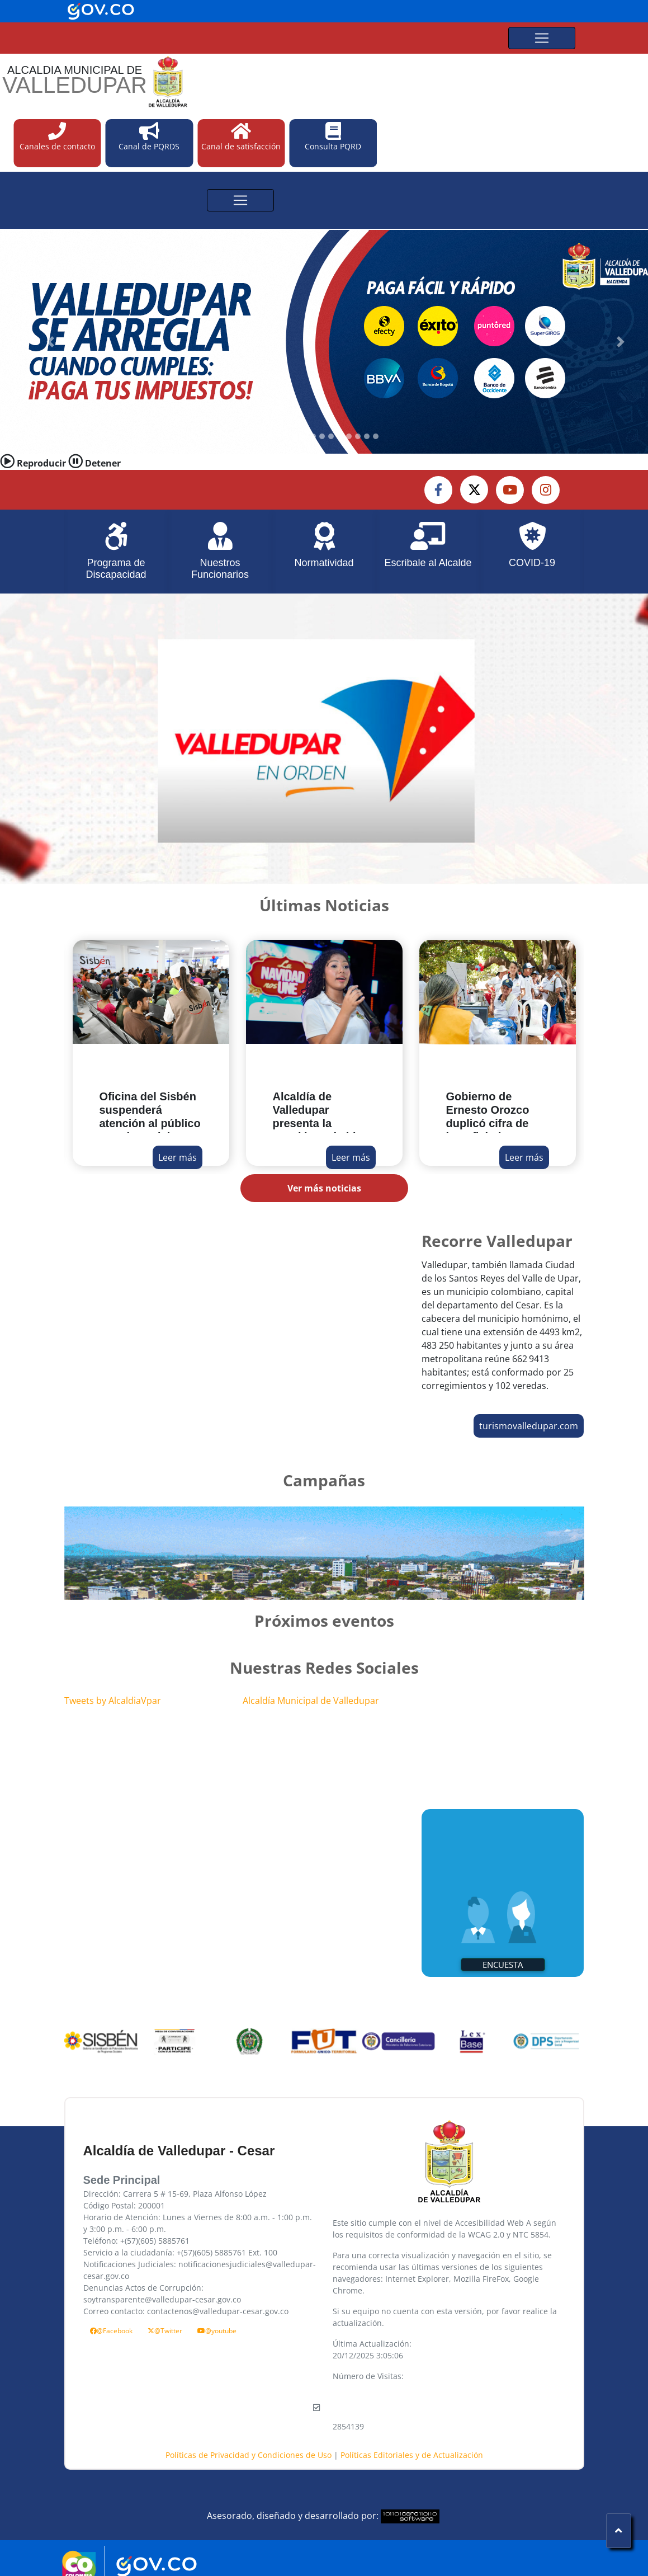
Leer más (177, 1157)
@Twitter (165, 2330)
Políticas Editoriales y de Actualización (411, 2455)
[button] (50, 342)
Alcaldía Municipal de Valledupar (311, 1700)
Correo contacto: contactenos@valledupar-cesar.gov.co (185, 2311)
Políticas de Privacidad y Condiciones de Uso (249, 2455)
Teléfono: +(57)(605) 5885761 (136, 2240)
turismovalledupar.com (528, 1426)
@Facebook (111, 2330)
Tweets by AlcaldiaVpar (112, 1700)
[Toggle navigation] (541, 38)
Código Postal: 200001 (124, 2205)
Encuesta (503, 1964)
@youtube (217, 2330)
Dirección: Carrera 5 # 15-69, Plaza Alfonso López (175, 2193)
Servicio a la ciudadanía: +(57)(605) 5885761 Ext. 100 (180, 2252)
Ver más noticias (324, 1188)
